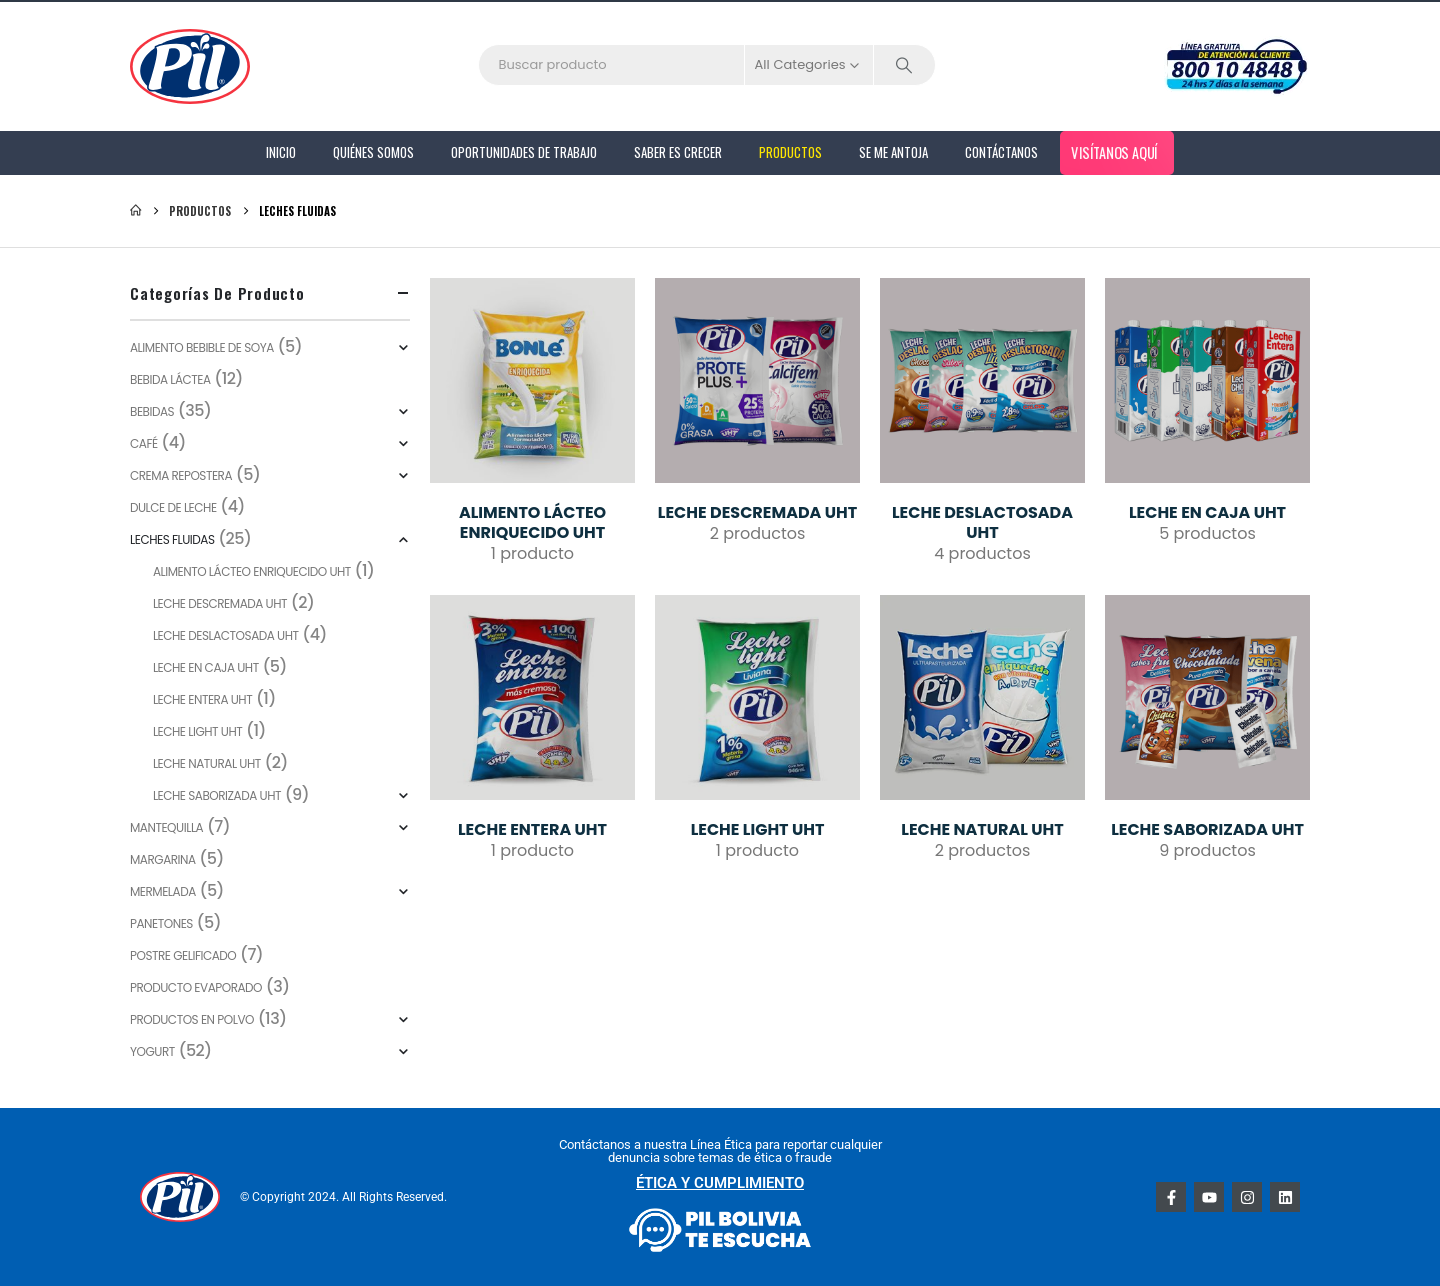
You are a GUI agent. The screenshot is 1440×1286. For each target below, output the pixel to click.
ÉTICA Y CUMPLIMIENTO (720, 1183)
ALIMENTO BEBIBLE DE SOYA (202, 347)
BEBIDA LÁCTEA (170, 379)
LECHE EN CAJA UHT (206, 667)
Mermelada (163, 891)
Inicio (281, 152)
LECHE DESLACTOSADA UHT (226, 635)
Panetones (161, 923)
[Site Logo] (190, 66)
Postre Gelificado (183, 955)
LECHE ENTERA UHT (202, 699)
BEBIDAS (152, 411)
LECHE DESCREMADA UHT (220, 603)
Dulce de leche (173, 507)
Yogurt (152, 1051)
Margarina (163, 859)
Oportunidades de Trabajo (524, 152)
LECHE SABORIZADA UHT (217, 795)
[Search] (905, 65)
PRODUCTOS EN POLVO (192, 1019)
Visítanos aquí (1115, 152)
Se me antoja (893, 152)
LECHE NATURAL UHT (207, 763)
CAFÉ (144, 443)
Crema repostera (181, 475)
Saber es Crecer (678, 152)
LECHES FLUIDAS (172, 539)
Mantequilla (166, 827)
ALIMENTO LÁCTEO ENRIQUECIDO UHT (252, 571)
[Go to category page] (532, 380)
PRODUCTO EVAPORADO (196, 987)
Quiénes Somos (373, 152)
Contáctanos (1001, 152)
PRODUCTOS (790, 152)
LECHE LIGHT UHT (197, 731)
